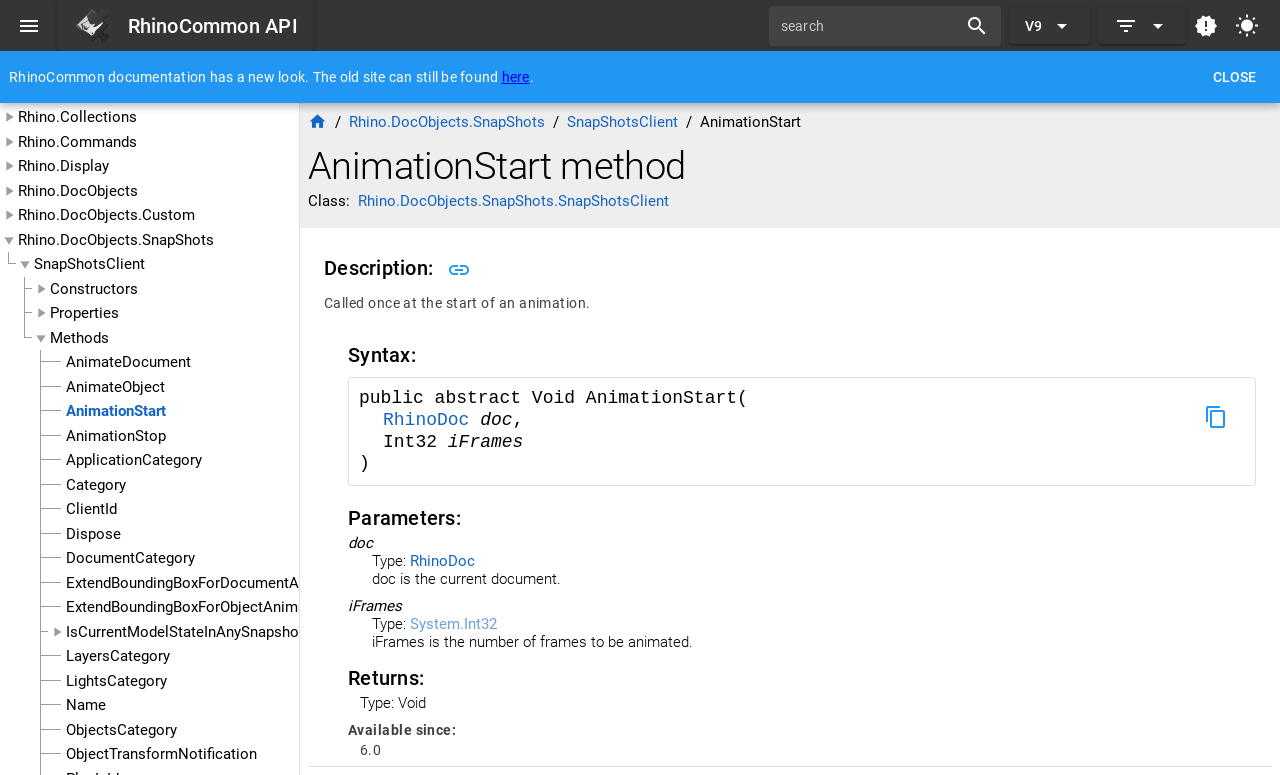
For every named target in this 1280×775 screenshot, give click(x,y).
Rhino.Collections (77, 117)
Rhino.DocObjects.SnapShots (116, 240)
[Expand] (1142, 26)
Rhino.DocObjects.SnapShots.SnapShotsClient (513, 201)
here (516, 77)
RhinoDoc (431, 420)
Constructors (94, 289)
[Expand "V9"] (1049, 26)
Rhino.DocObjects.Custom (106, 215)
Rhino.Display (63, 166)
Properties (84, 313)
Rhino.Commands (77, 142)
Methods (79, 338)
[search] (870, 26)
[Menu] (29, 26)
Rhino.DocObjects (78, 191)
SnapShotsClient (89, 264)
